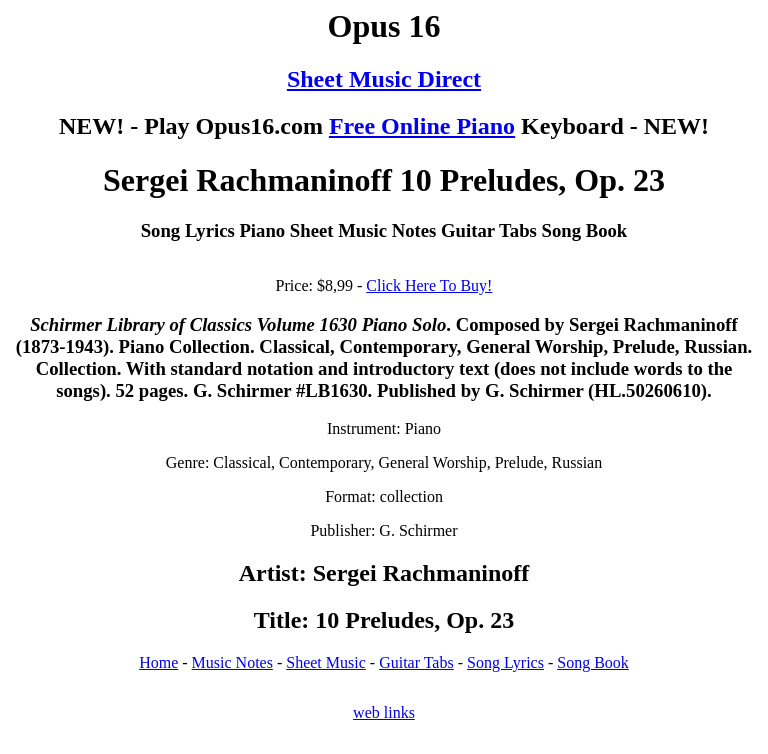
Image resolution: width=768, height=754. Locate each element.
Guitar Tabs (416, 662)
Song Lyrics (505, 662)
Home (158, 662)
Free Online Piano (422, 126)
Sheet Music (326, 662)
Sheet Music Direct (384, 79)
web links (384, 712)
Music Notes (232, 662)
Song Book (593, 662)
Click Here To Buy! (429, 285)
